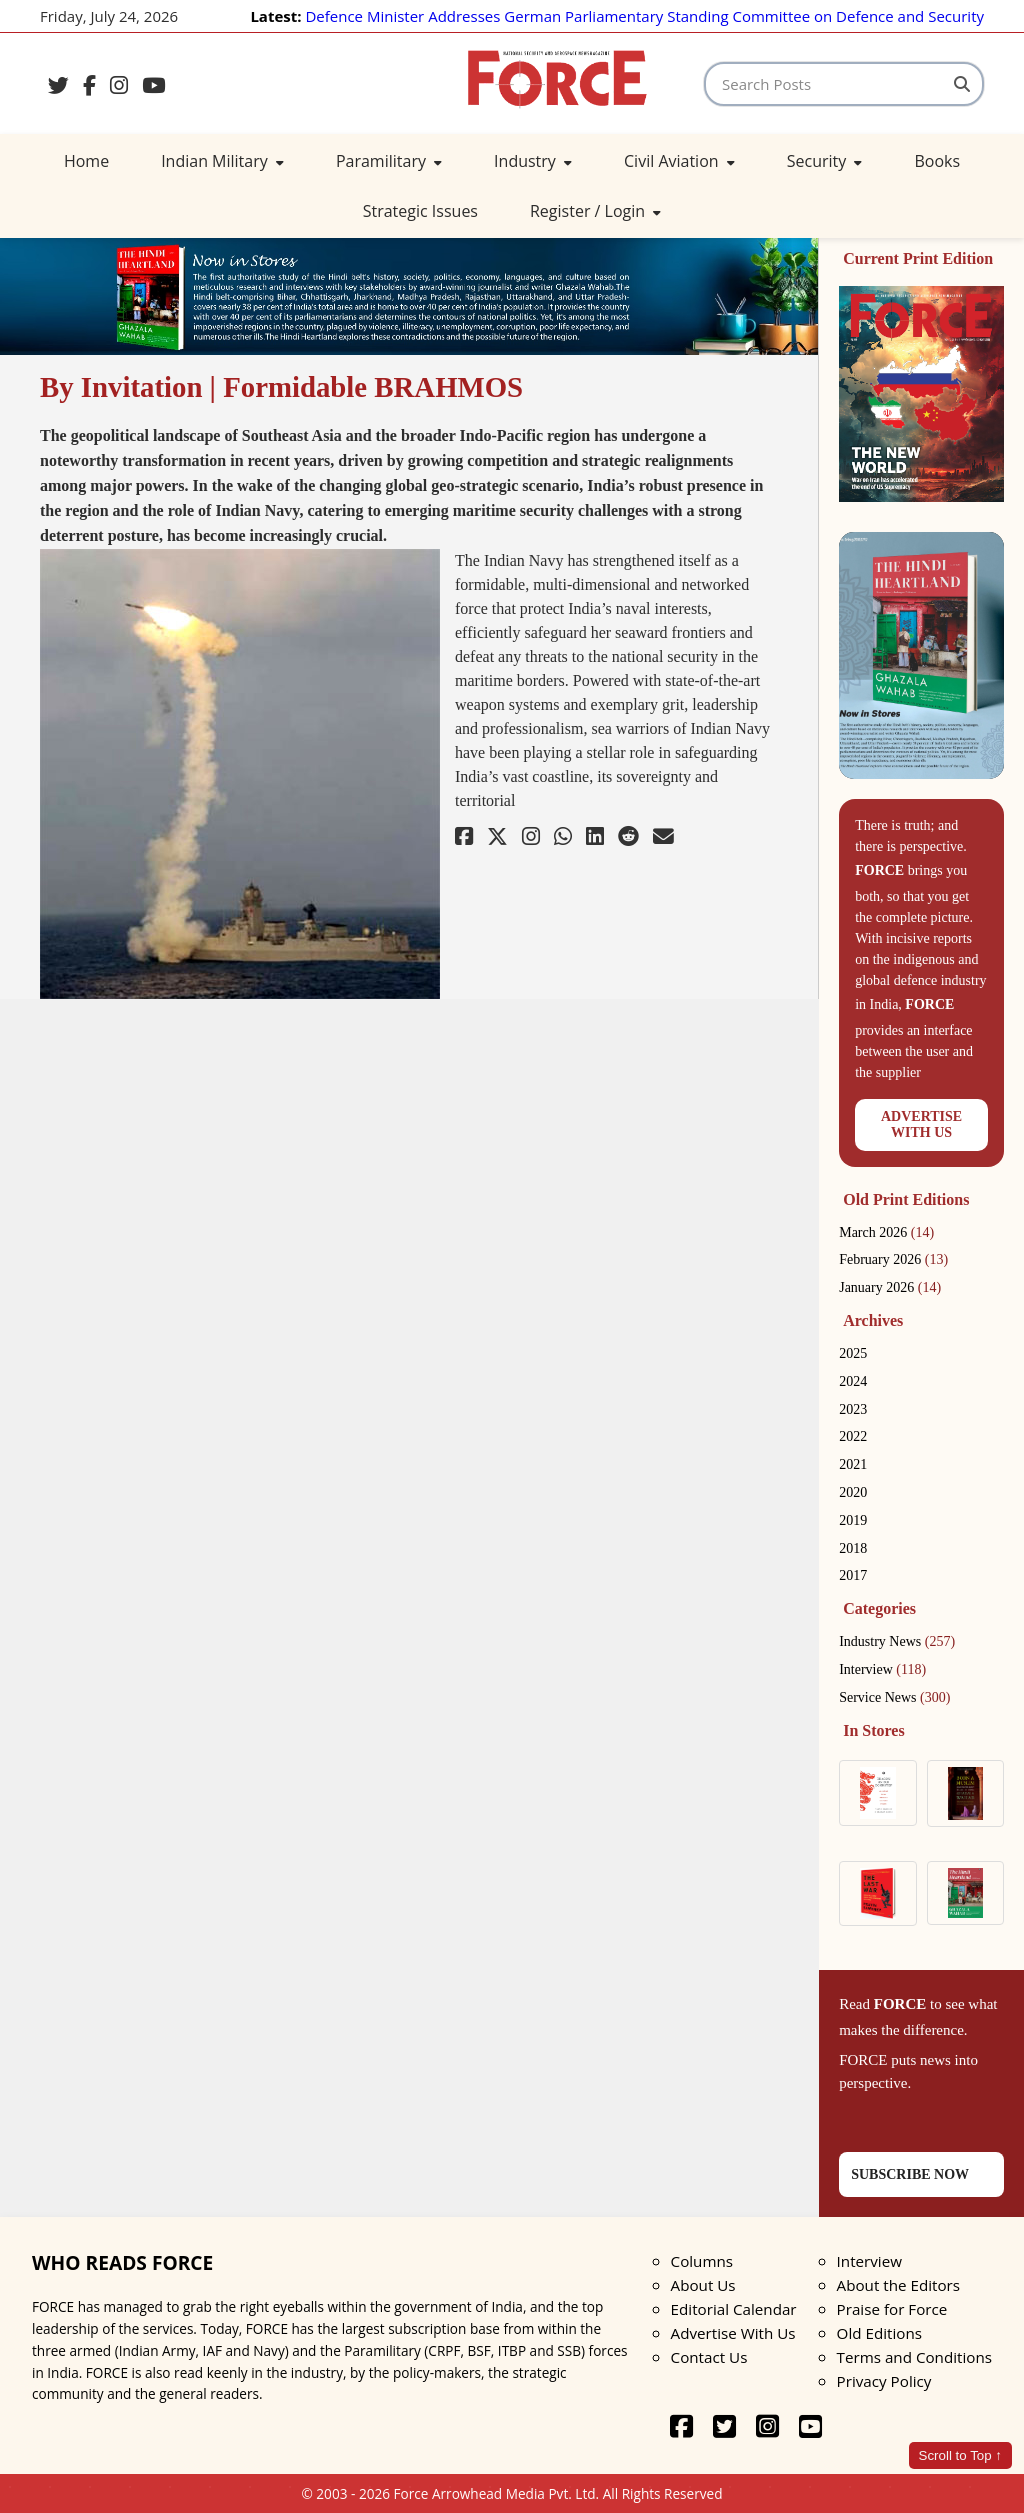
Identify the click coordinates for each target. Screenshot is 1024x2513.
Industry (533, 161)
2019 (853, 1520)
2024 (853, 1381)
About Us (703, 2285)
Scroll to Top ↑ (960, 2455)
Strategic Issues (420, 211)
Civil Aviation (679, 161)
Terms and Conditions (914, 2357)
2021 (853, 1464)
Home (86, 161)
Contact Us (709, 2357)
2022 (853, 1436)
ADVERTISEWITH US (921, 1124)
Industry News (897, 1641)
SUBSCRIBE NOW (910, 2174)
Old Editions (879, 2333)
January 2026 (890, 1287)
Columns (702, 2261)
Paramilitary (389, 161)
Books (937, 161)
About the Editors (898, 2285)
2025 (853, 1353)
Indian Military (222, 161)
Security (825, 161)
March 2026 (886, 1232)
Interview (882, 1669)
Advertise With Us (733, 2333)
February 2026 (893, 1259)
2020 (853, 1492)
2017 (853, 1575)
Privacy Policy (884, 2381)
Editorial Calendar (734, 2309)
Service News (894, 1697)
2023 (853, 1409)
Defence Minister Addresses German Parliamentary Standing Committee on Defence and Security (644, 16)
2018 (853, 1548)
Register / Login (595, 211)
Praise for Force (892, 2309)
